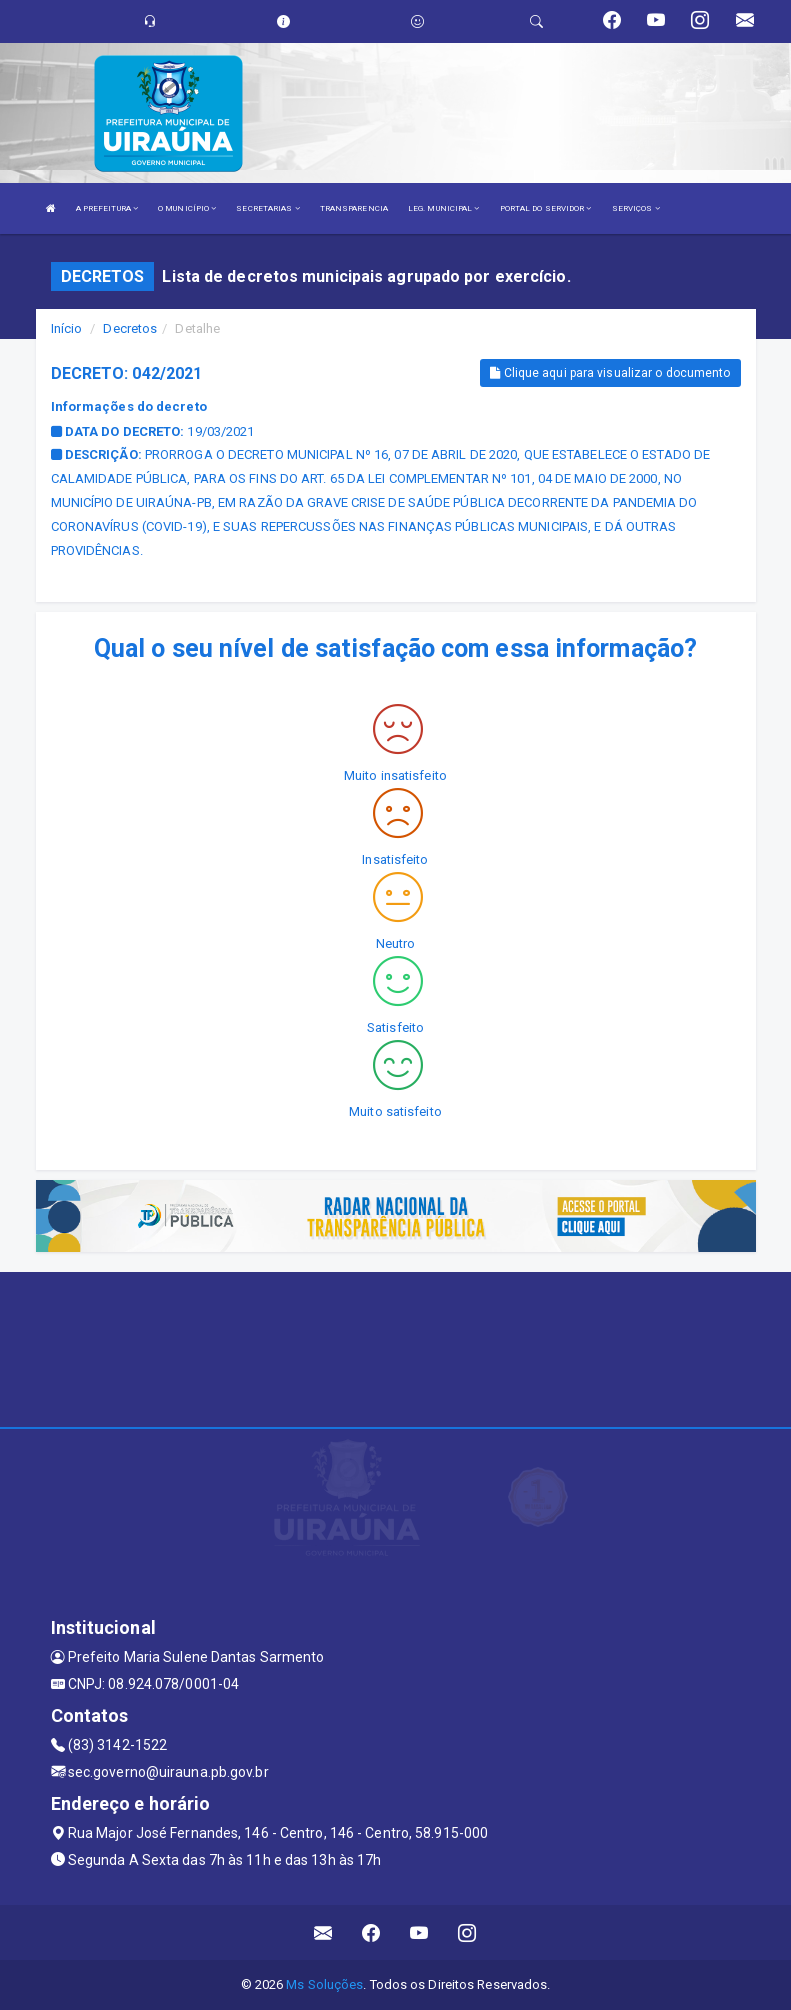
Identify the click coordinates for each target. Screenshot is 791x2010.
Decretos (130, 328)
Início (67, 328)
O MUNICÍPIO (187, 208)
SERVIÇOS (636, 208)
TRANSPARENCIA (354, 208)
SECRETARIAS (267, 208)
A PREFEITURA (107, 208)
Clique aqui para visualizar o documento (610, 373)
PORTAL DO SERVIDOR (546, 208)
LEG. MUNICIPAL (444, 208)
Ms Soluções (324, 1984)
